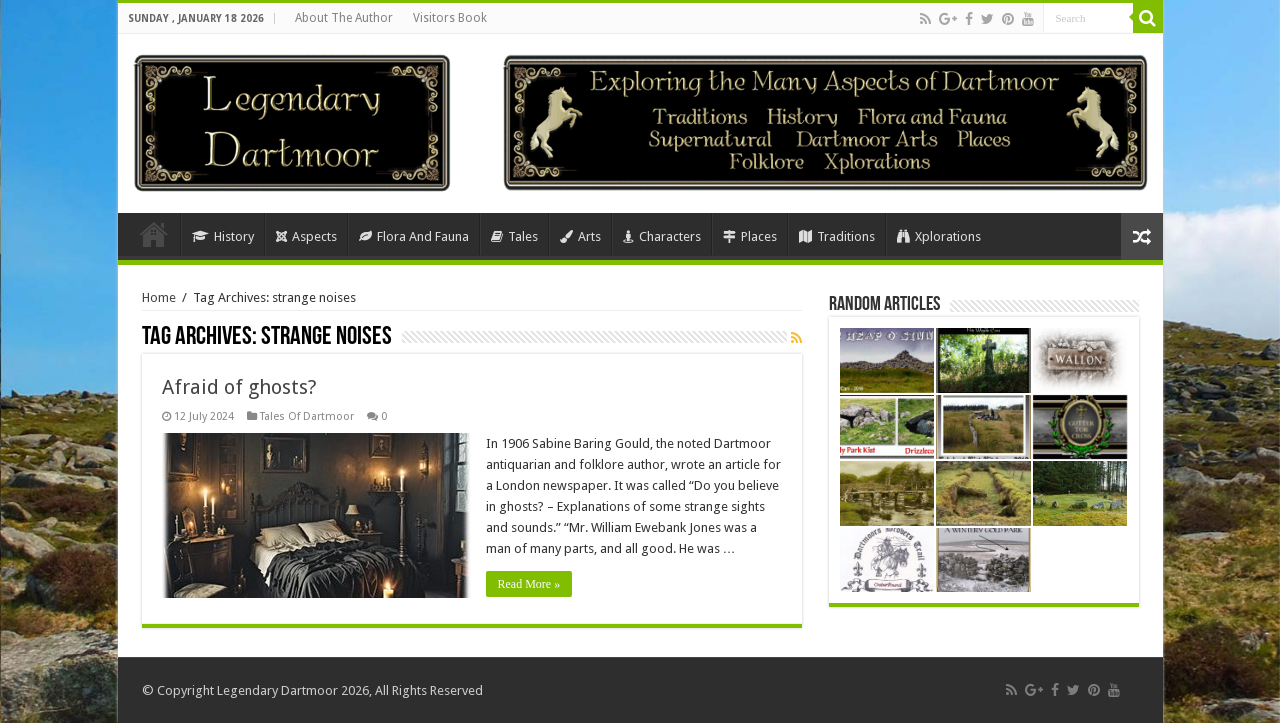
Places (750, 236)
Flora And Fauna (414, 236)
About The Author (344, 18)
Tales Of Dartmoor (307, 416)
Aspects (306, 236)
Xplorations (939, 236)
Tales (514, 236)
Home (154, 234)
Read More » (529, 584)
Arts (580, 236)
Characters (662, 236)
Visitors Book (450, 18)
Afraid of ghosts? (239, 387)
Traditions (837, 236)
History (223, 236)
